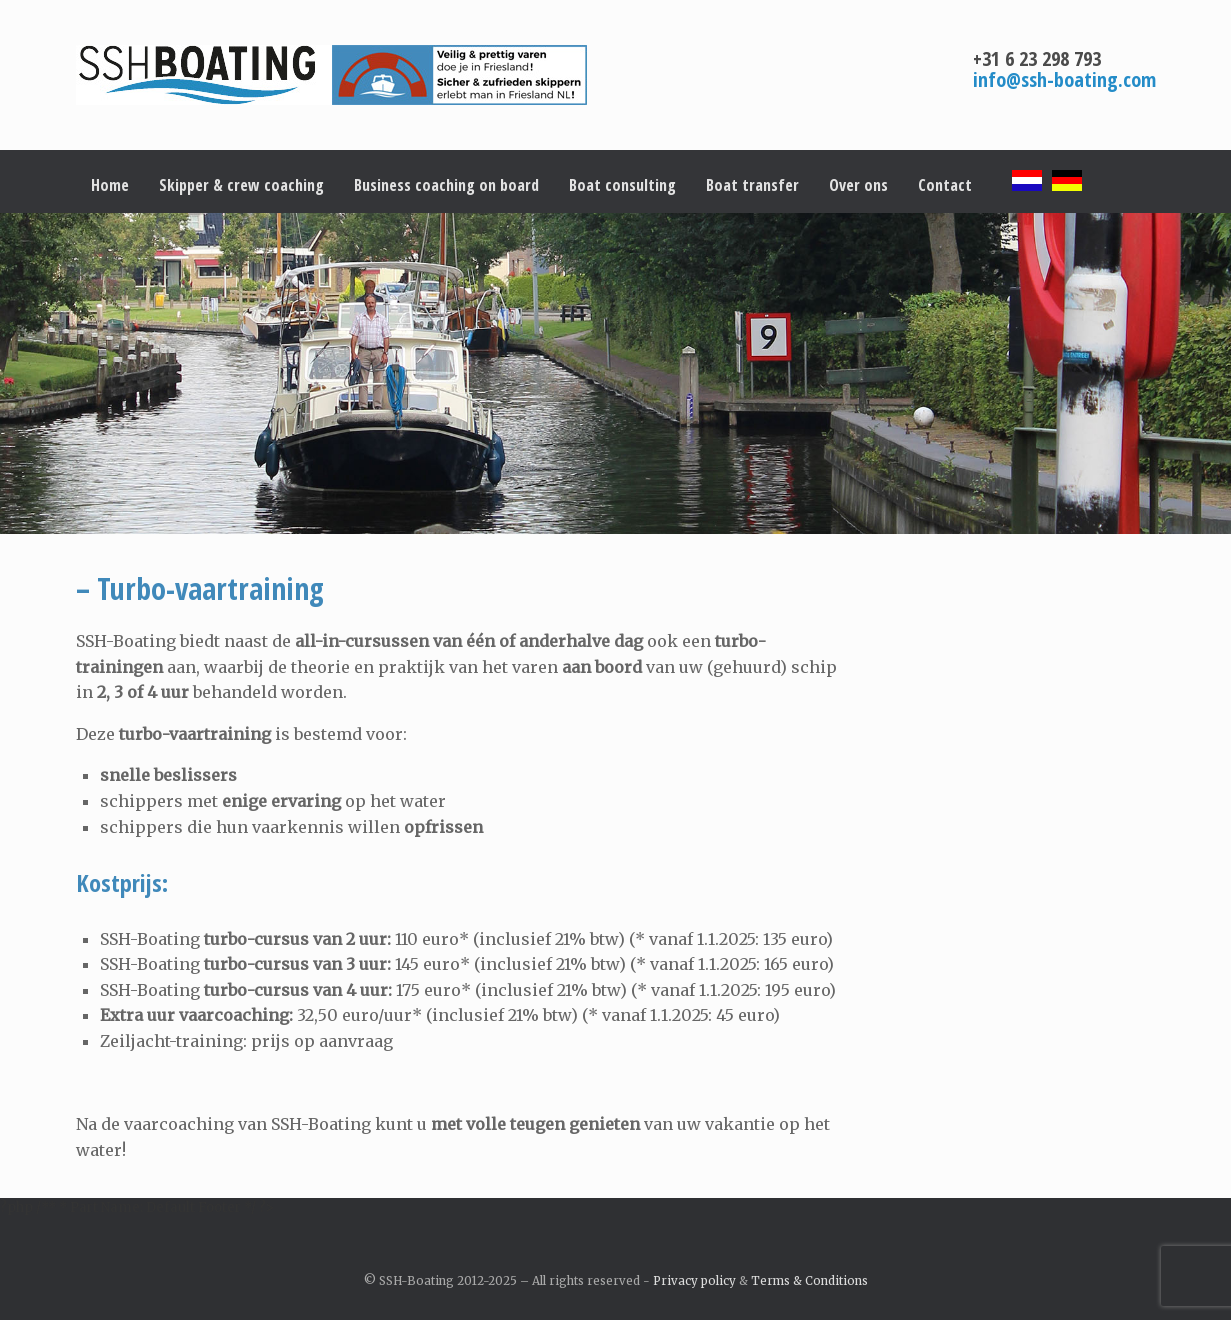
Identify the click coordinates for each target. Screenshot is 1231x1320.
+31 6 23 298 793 (1037, 58)
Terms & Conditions (809, 1281)
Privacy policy (694, 1281)
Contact (945, 185)
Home (110, 185)
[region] (615, 373)
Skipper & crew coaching (241, 185)
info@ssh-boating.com (1064, 79)
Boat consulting (622, 185)
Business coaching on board (446, 185)
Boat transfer (752, 185)
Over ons (858, 185)
